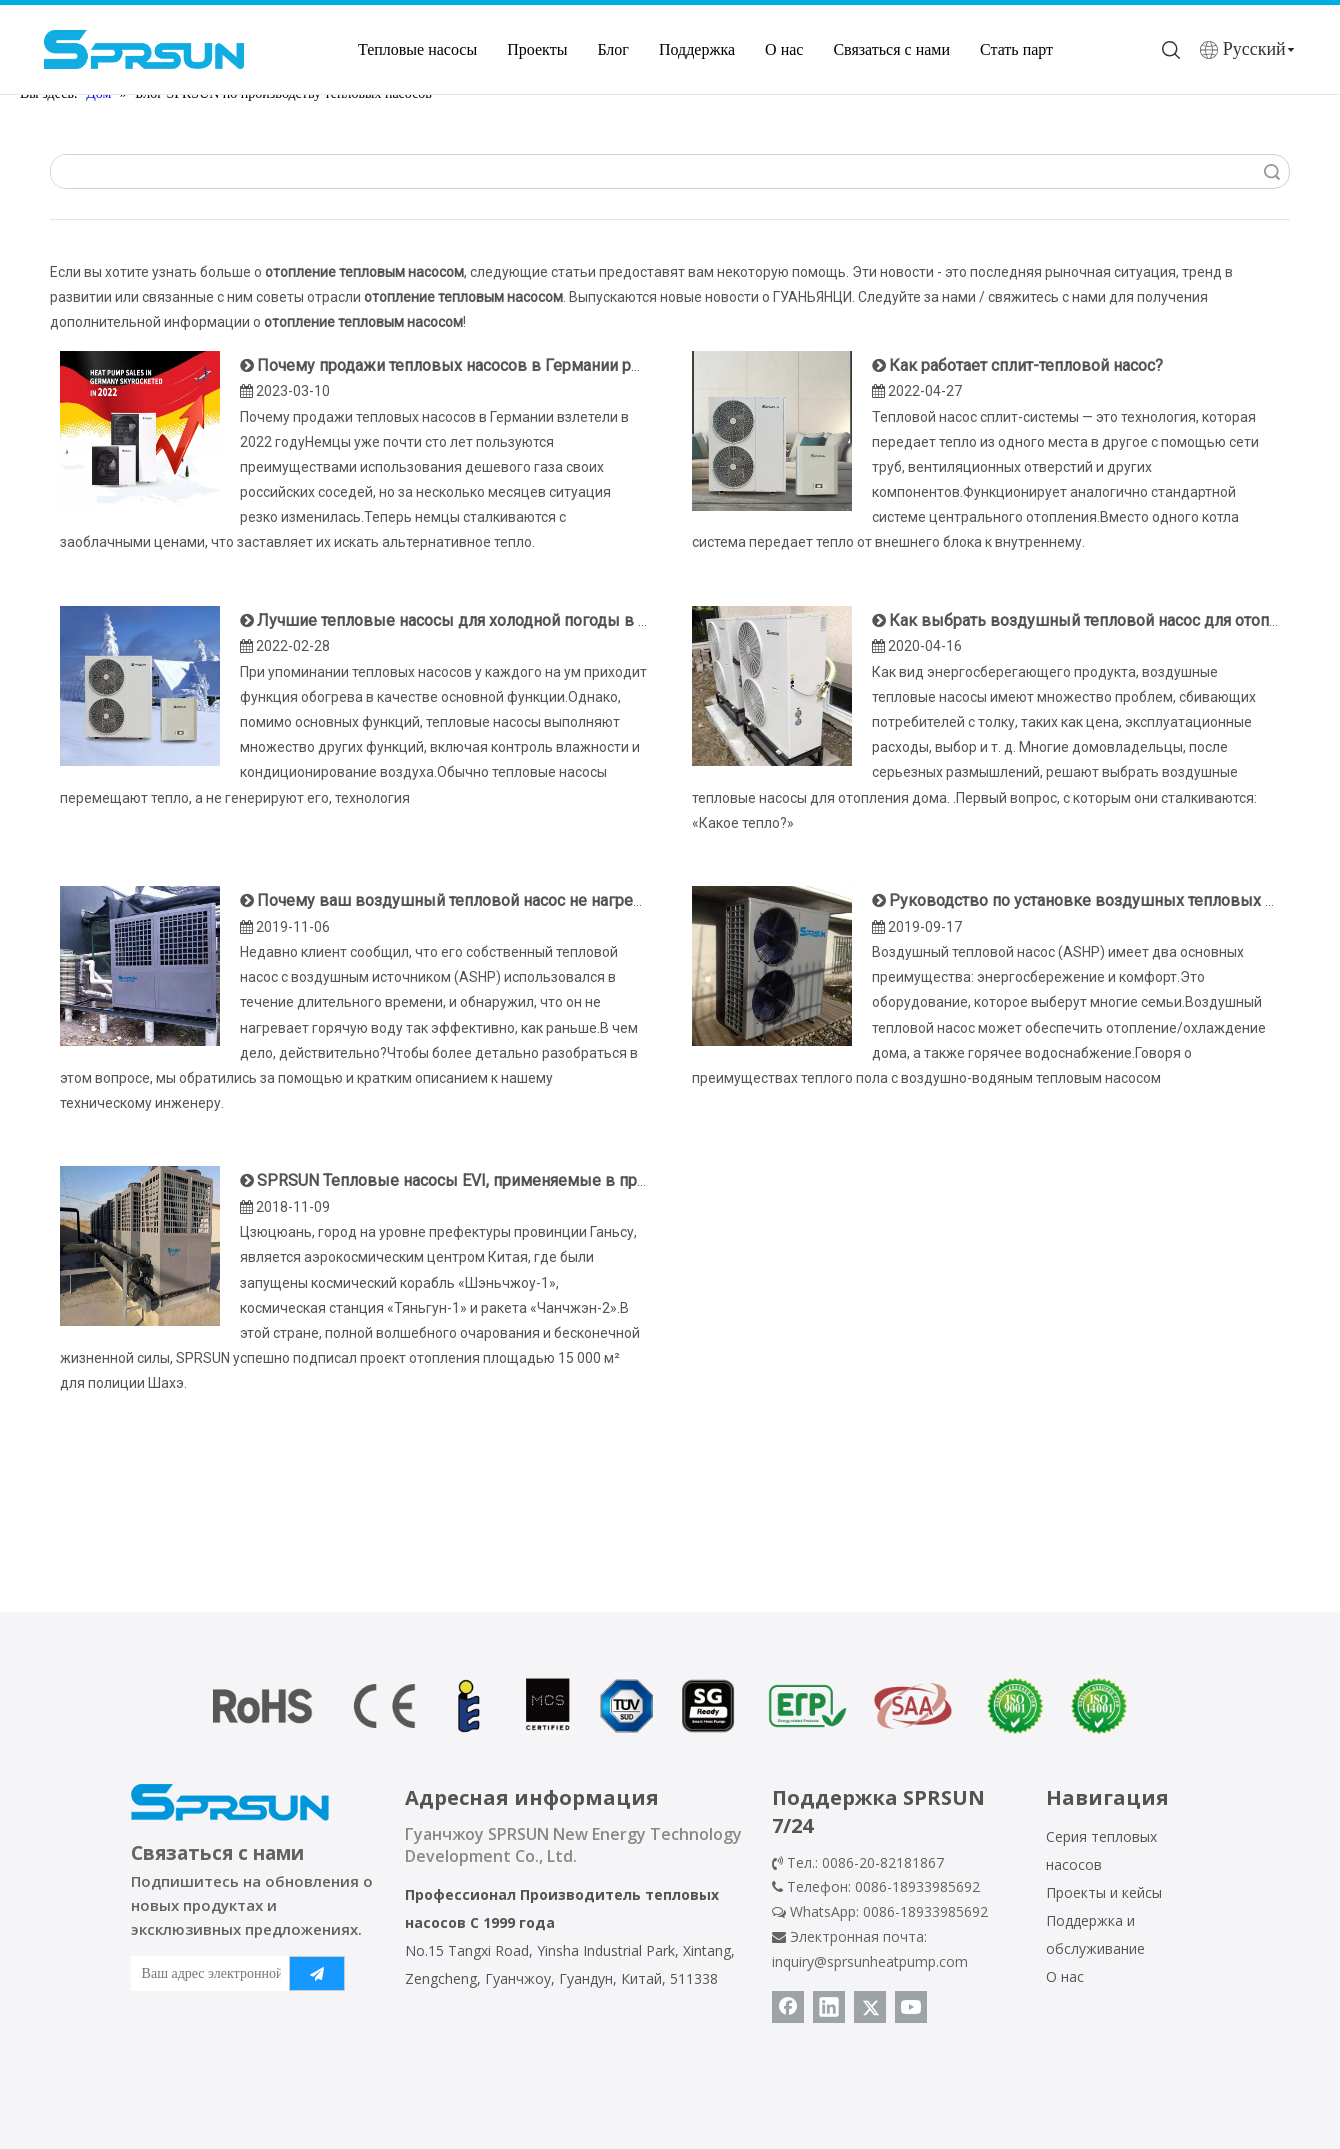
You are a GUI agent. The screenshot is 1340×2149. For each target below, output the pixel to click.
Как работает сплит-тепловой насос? (1026, 365)
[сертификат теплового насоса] (670, 1706)
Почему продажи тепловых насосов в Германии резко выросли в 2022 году (542, 365)
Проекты (537, 49)
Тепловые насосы (417, 49)
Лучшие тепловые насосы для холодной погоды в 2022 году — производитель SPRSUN (584, 620)
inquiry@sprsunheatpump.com (870, 1961)
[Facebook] (788, 2007)
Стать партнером (1037, 49)
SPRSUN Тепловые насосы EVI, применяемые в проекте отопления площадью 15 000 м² (589, 1180)
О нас (784, 49)
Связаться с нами (891, 49)
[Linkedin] (829, 2007)
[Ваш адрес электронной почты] (206, 1973)
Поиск (1272, 171)
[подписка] (317, 1973)
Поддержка (697, 49)
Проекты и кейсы (1104, 1892)
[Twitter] (870, 2007)
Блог (613, 49)
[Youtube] (911, 2007)
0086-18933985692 (925, 1911)
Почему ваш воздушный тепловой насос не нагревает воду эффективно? (535, 900)
